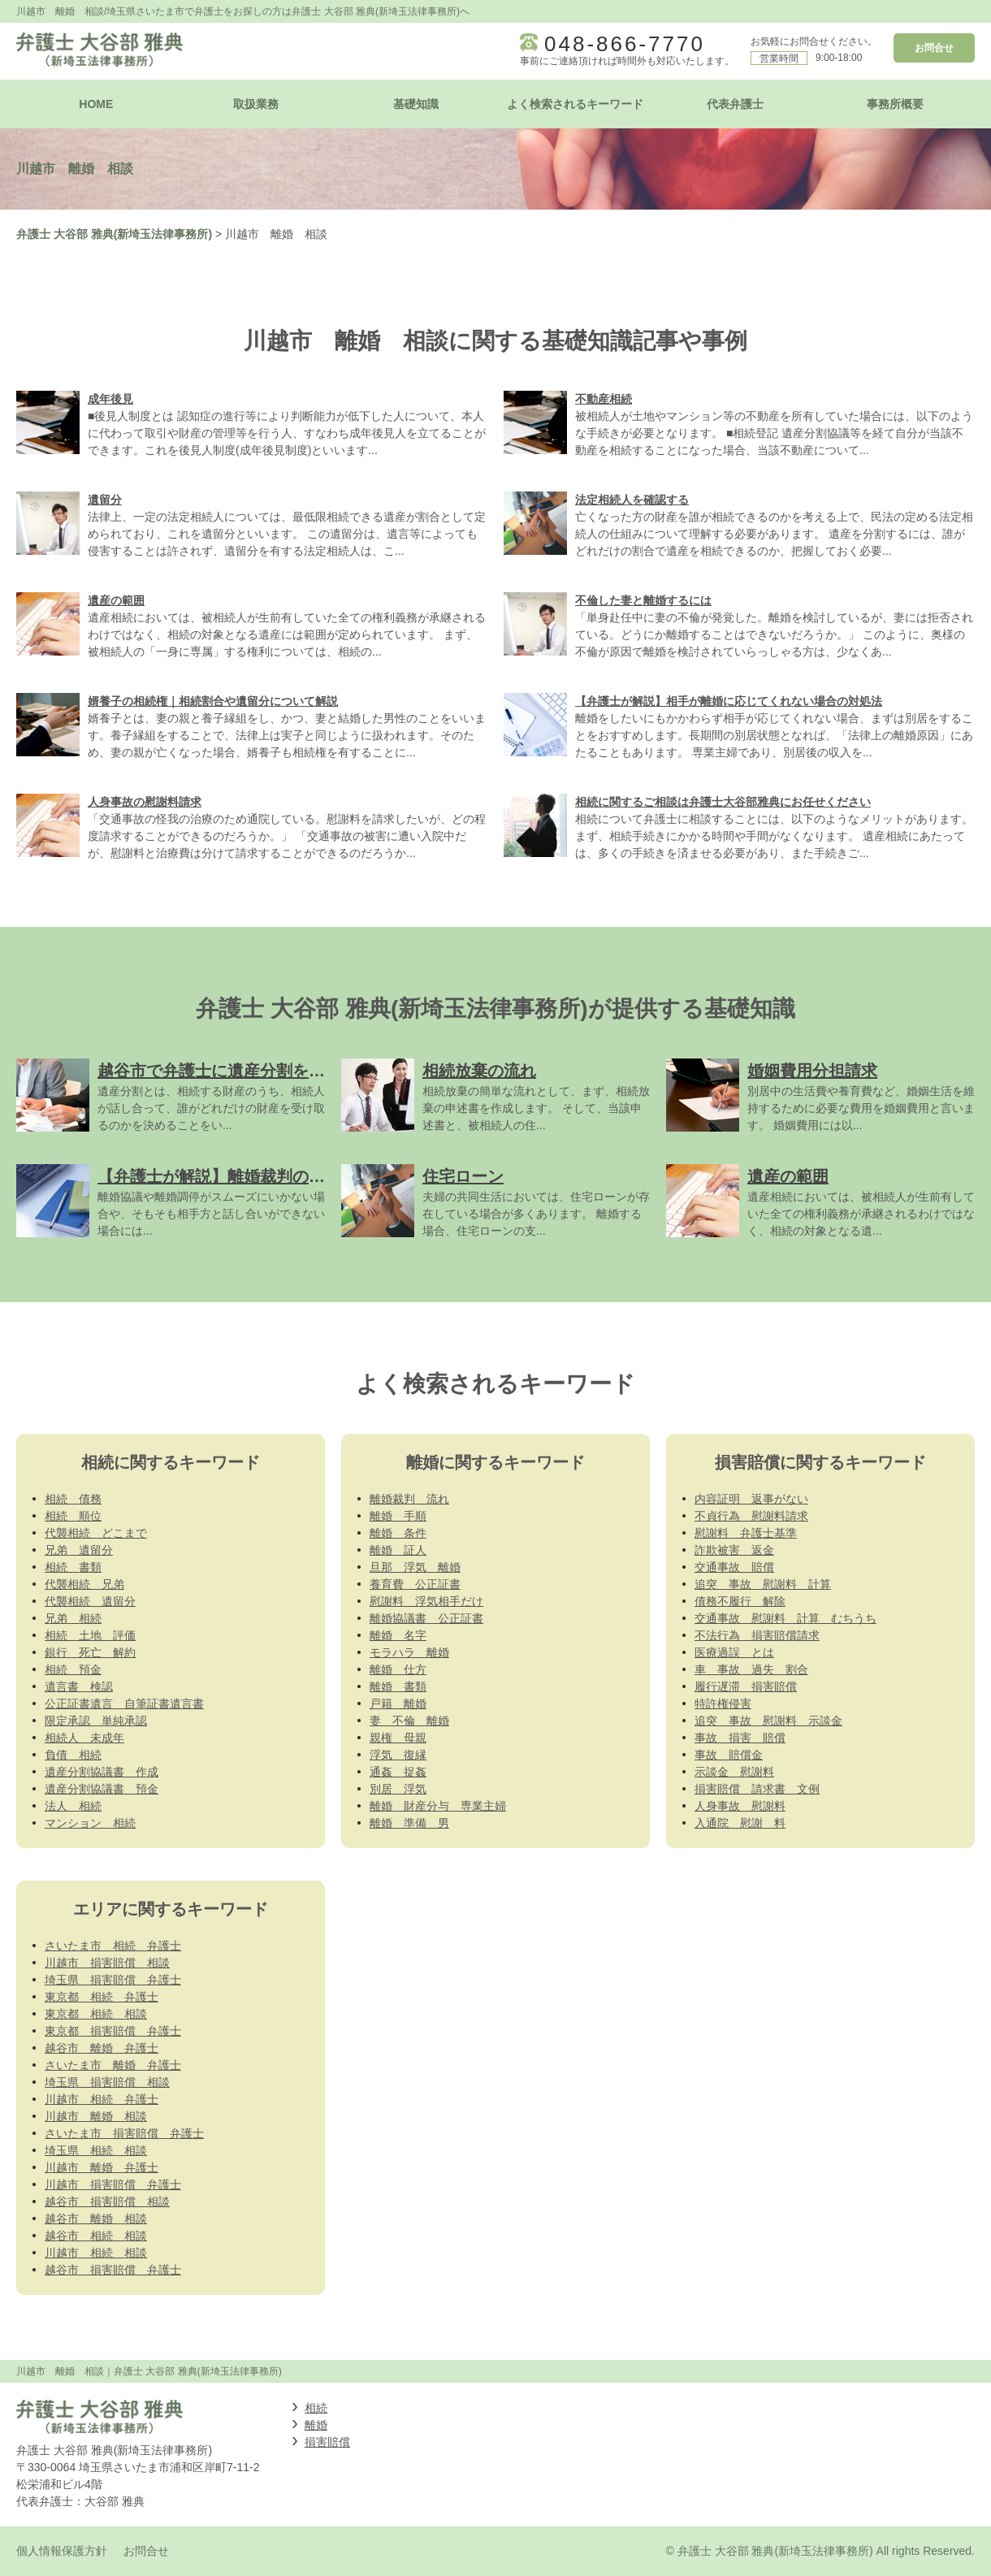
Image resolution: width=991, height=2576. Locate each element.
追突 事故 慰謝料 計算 (763, 1584)
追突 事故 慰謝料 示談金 (768, 1720)
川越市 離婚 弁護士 (101, 2167)
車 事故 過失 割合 (751, 1669)
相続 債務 (73, 1498)
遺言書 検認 (79, 1686)
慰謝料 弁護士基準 (746, 1532)
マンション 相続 (90, 1822)
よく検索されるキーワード (575, 103)
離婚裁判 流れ (409, 1498)
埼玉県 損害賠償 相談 (107, 2082)
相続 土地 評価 (90, 1635)
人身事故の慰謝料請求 (144, 801)
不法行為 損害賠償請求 (757, 1635)
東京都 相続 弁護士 (101, 1996)
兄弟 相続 (73, 1618)
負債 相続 (73, 1754)
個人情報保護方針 (61, 2550)
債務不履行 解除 (740, 1601)
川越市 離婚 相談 (96, 2116)
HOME (96, 103)
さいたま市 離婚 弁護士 (113, 2065)
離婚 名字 (398, 1635)
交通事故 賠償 (734, 1567)
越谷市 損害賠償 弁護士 (113, 2269)
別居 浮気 (398, 1788)
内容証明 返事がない (751, 1498)
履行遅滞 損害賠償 (746, 1686)
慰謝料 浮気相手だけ (426, 1601)
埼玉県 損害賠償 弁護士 (113, 1979)
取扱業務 (256, 103)
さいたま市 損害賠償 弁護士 (124, 2133)
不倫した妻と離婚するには (643, 600)
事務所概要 (895, 103)
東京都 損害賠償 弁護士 (113, 2030)
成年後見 (110, 398)
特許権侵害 (723, 1703)
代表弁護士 (735, 103)
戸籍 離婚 (398, 1703)
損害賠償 (327, 2441)
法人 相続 (73, 1805)
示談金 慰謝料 (734, 1771)
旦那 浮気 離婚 (415, 1567)
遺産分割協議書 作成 (101, 1771)
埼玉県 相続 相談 (96, 2150)
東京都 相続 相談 (96, 2013)
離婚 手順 (398, 1515)
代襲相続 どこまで (96, 1532)
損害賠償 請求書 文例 (757, 1788)
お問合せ (934, 48)
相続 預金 (73, 1669)
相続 (316, 2407)
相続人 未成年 (84, 1737)
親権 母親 (398, 1737)
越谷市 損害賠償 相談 (107, 2201)
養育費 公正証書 (415, 1584)
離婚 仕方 (398, 1669)
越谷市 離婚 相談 (96, 2218)
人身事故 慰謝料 (740, 1805)
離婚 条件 (398, 1532)
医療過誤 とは (734, 1652)
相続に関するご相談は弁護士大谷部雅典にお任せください (723, 801)
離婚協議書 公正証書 (426, 1618)
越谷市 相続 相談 (96, 2235)
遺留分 (105, 499)
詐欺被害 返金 (734, 1549)
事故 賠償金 (729, 1754)
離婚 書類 (398, 1686)
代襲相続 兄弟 (84, 1584)
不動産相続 (603, 398)
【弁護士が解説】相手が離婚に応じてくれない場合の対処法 (728, 701)
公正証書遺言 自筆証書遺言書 (124, 1703)
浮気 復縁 (398, 1754)
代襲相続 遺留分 (90, 1601)
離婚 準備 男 (409, 1822)
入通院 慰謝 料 (740, 1822)
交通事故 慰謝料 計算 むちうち (785, 1618)
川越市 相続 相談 (96, 2252)
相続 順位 (73, 1515)
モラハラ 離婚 (409, 1652)
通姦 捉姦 (398, 1771)
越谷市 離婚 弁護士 (101, 2047)
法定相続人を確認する (632, 499)
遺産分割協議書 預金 (101, 1788)
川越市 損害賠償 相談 (107, 1962)
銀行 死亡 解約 (90, 1652)
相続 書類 (73, 1567)
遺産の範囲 (116, 600)
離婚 (316, 2424)
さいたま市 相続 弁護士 (113, 1945)
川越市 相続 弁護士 (101, 2099)
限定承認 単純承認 (96, 1720)
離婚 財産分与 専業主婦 (438, 1805)
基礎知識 (416, 103)
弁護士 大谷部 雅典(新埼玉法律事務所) (114, 233)
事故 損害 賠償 (740, 1737)
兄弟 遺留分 (79, 1549)
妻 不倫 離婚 (409, 1720)
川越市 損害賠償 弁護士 (113, 2184)
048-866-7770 (624, 43)
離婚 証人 (398, 1549)
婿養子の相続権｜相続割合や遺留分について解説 (213, 701)
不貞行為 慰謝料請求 (751, 1515)
